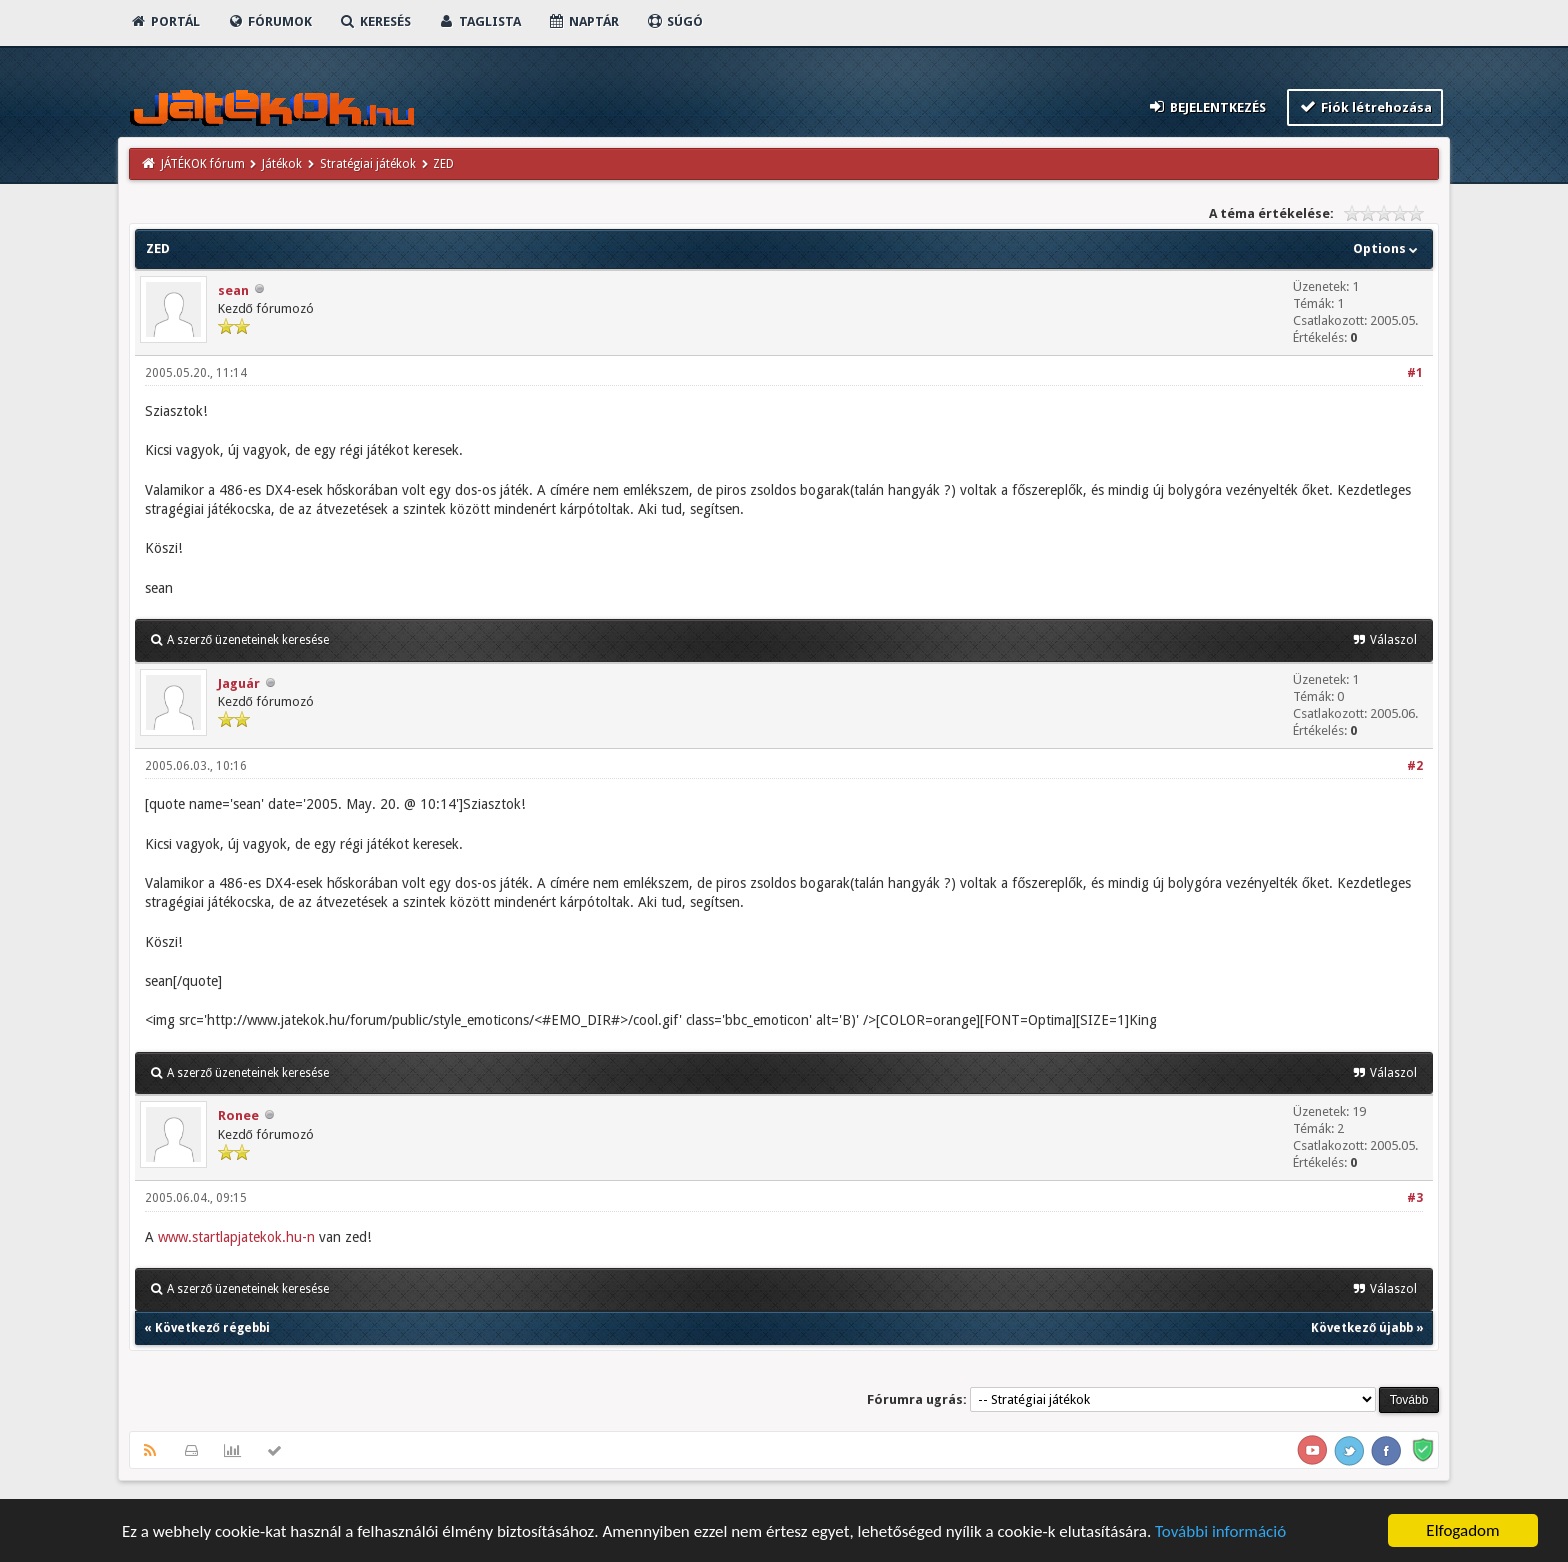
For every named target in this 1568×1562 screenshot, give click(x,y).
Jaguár (239, 683)
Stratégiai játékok (368, 164)
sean (233, 290)
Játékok (282, 164)
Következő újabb (1362, 1328)
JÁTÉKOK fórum (203, 164)
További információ (1220, 1533)
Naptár (583, 21)
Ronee (238, 1115)
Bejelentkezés (1206, 106)
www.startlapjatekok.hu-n (236, 1237)
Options (1387, 248)
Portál (165, 21)
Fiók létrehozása (1365, 106)
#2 (1415, 766)
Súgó (674, 21)
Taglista (479, 21)
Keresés (375, 21)
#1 (1415, 373)
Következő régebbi (212, 1328)
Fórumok (269, 21)
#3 (1415, 1198)
